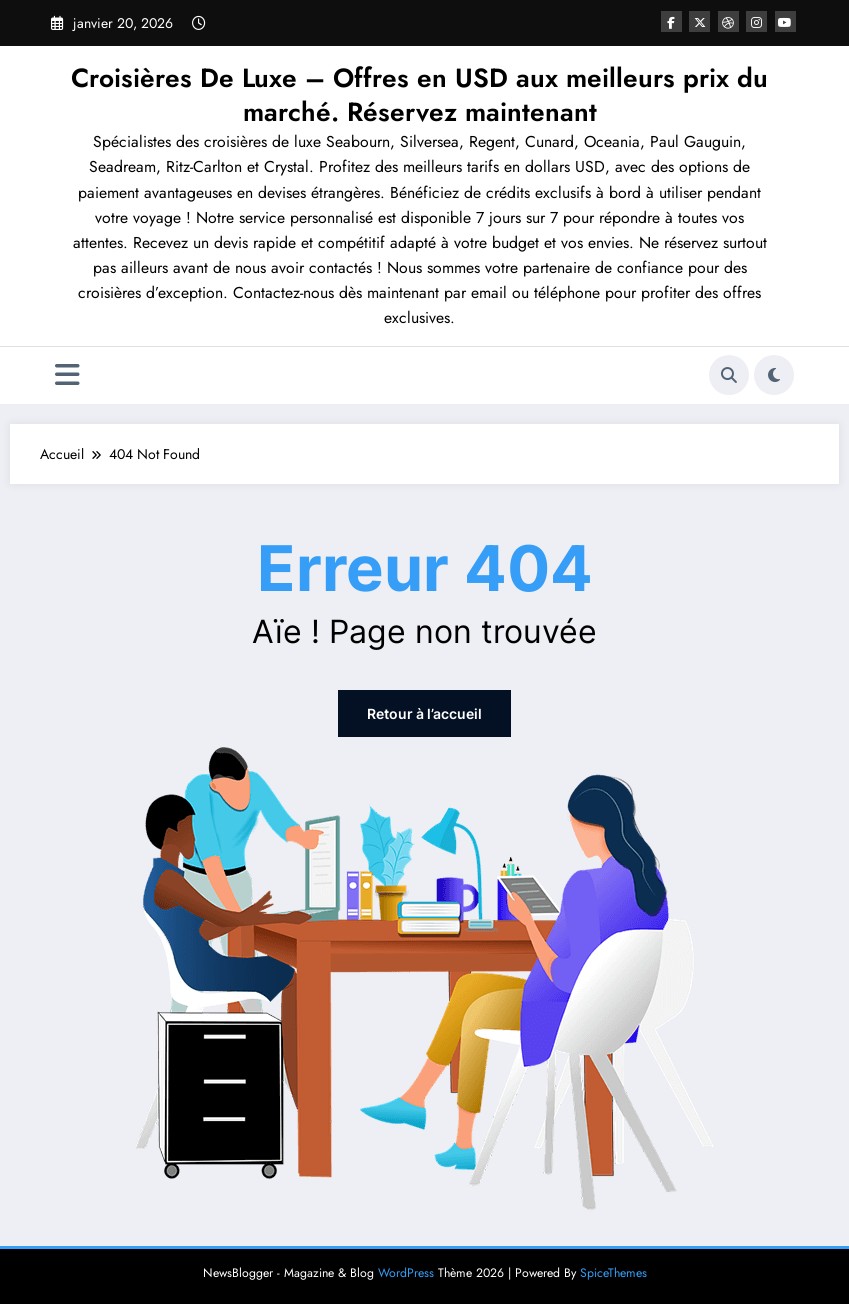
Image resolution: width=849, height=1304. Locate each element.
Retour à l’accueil (424, 713)
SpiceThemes (613, 1273)
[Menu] (67, 375)
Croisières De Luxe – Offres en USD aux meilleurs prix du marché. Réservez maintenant (419, 95)
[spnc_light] (774, 375)
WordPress (406, 1273)
